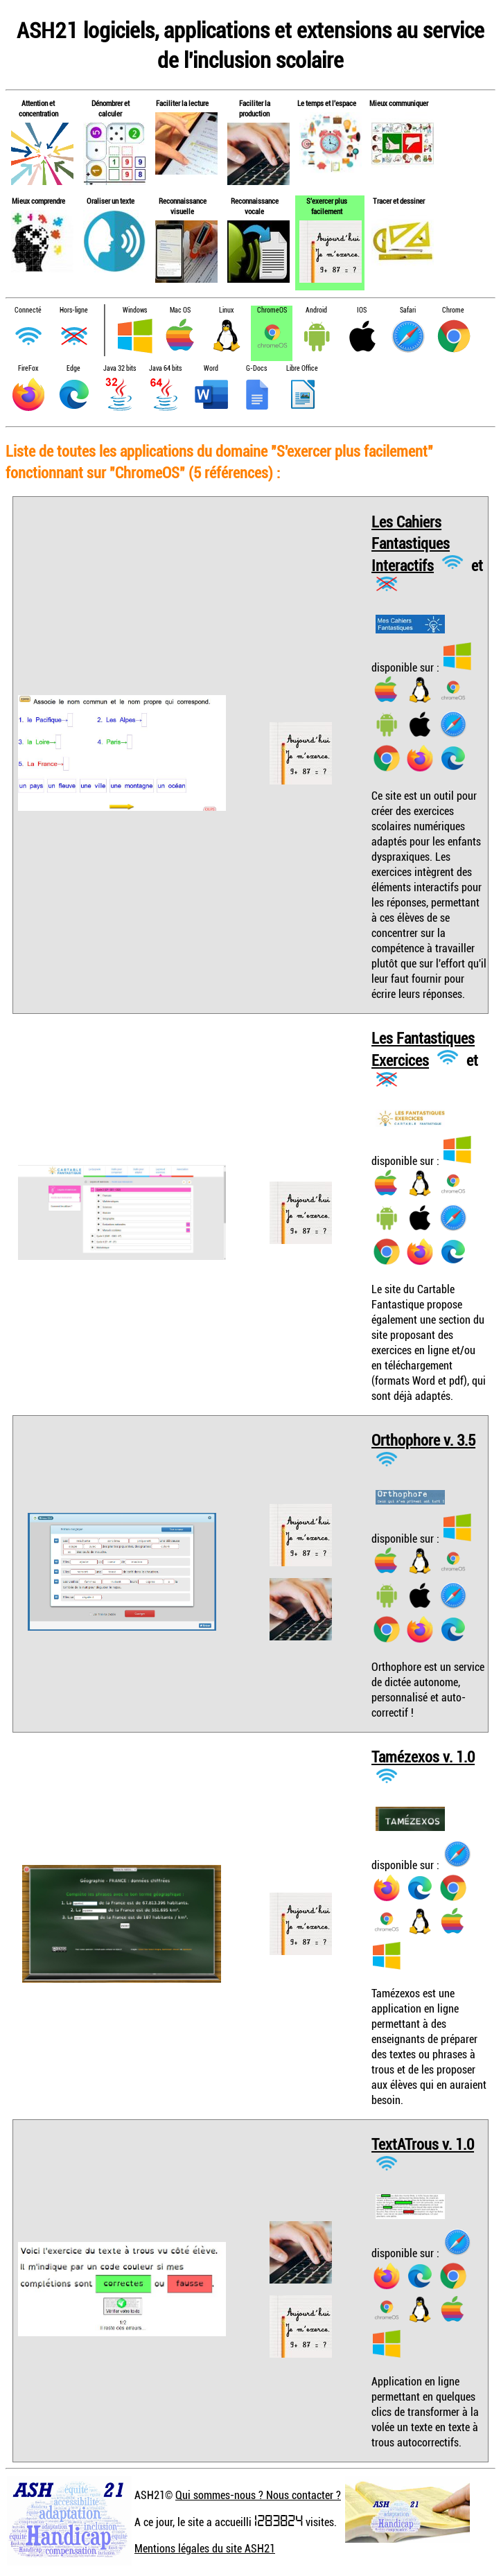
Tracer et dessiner (399, 200)
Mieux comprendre (38, 200)
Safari (408, 310)
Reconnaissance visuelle (182, 205)
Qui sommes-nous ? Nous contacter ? (258, 2495)
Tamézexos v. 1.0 (423, 1756)
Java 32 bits (119, 368)
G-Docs (256, 368)
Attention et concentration (38, 108)
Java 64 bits (165, 368)
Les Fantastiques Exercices (423, 1049)
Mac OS (180, 310)
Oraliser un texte (110, 200)
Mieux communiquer (398, 103)
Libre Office (302, 368)
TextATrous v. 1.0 (422, 2144)
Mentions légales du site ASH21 (204, 2548)
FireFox (28, 368)
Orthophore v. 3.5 (423, 1440)
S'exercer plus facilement (326, 205)
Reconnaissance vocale (255, 205)
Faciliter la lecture (182, 103)
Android (316, 310)
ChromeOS (272, 310)
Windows (135, 310)
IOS (362, 310)
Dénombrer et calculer (110, 108)
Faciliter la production (254, 108)
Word (211, 368)
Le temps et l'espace (326, 103)
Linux (226, 310)
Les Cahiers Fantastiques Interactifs (410, 543)
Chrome (453, 310)
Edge (73, 368)
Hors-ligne (74, 310)
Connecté (28, 310)
